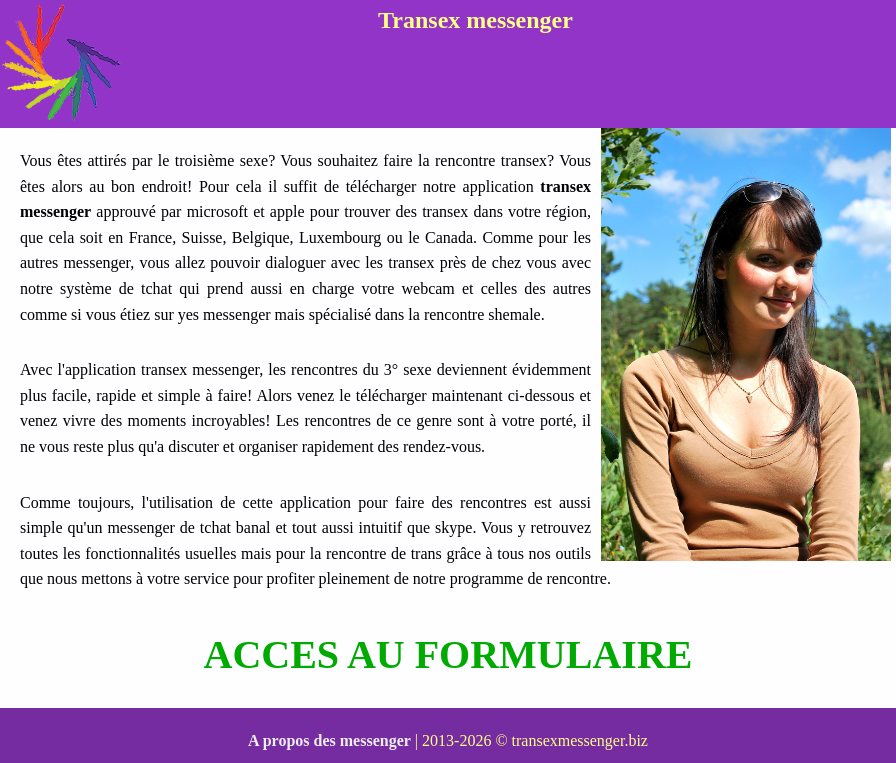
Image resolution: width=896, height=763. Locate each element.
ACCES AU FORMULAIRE (448, 654)
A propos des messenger (329, 740)
